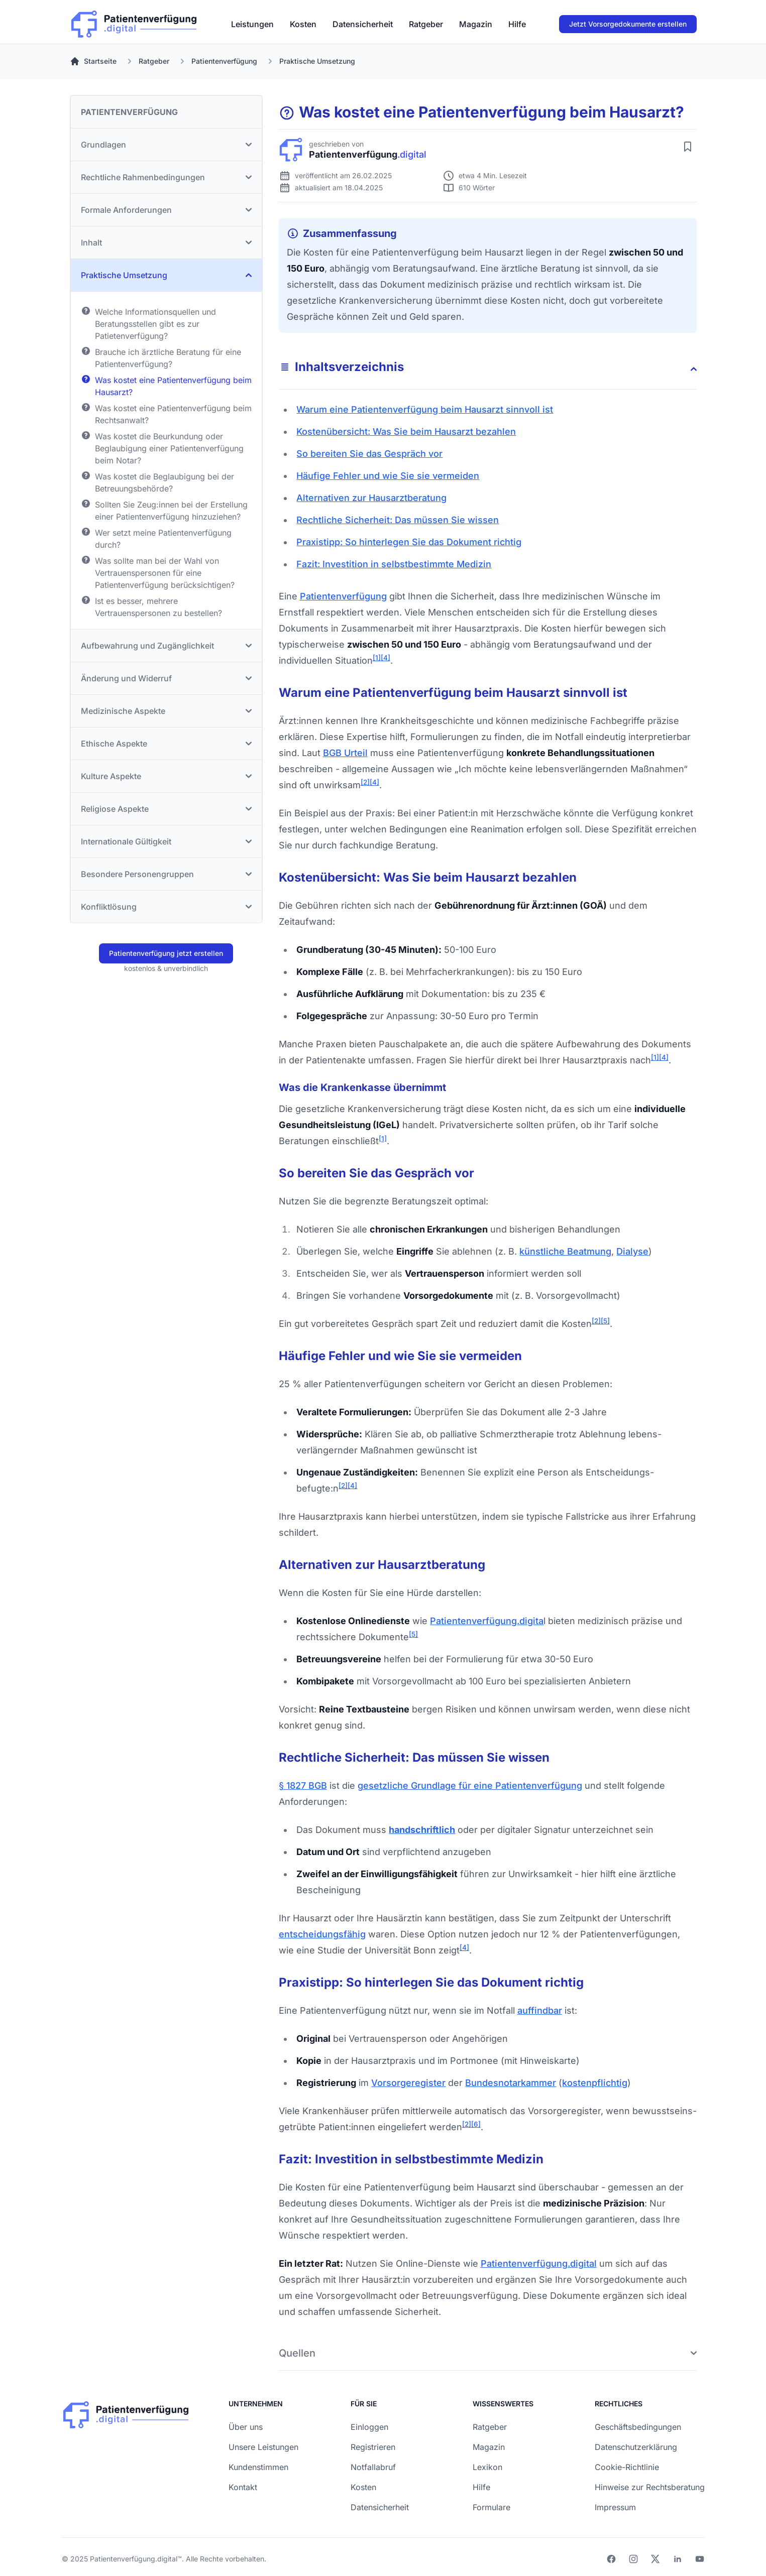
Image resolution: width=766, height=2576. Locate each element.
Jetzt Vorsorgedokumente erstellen (628, 24)
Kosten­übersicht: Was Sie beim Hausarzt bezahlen (406, 431)
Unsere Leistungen (263, 2447)
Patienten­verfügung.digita (486, 1621)
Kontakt (243, 2487)
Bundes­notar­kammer (510, 2082)
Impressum (615, 2507)
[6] (476, 2124)
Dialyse (632, 1251)
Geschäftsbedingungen (638, 2427)
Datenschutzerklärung (636, 2447)
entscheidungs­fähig (322, 1934)
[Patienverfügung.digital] (134, 22)
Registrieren (373, 2447)
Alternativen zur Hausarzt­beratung (371, 498)
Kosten (303, 24)
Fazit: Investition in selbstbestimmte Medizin (393, 564)
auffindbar (539, 2010)
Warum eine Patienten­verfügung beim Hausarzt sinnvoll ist (424, 409)
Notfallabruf (373, 2467)
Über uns (246, 2427)
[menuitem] (252, 24)
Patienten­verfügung (343, 596)
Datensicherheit (363, 24)
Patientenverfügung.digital (539, 2263)
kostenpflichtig (594, 2082)
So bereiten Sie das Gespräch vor (369, 453)
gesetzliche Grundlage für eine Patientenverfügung (470, 1785)
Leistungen (252, 24)
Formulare (491, 2507)
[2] (365, 782)
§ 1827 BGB (303, 1785)
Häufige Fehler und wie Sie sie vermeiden (387, 475)
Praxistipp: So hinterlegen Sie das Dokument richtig (408, 542)
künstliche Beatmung (565, 1251)
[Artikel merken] (688, 147)
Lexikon (487, 2467)
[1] (377, 658)
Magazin (475, 24)
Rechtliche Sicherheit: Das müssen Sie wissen (397, 520)
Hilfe (517, 24)
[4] (385, 658)
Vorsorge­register (408, 2082)
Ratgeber (426, 24)
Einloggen (369, 2427)
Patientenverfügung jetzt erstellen (166, 953)
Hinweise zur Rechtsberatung (650, 2487)
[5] (605, 1321)
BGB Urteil (345, 753)
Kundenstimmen (258, 2467)
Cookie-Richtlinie (627, 2467)
